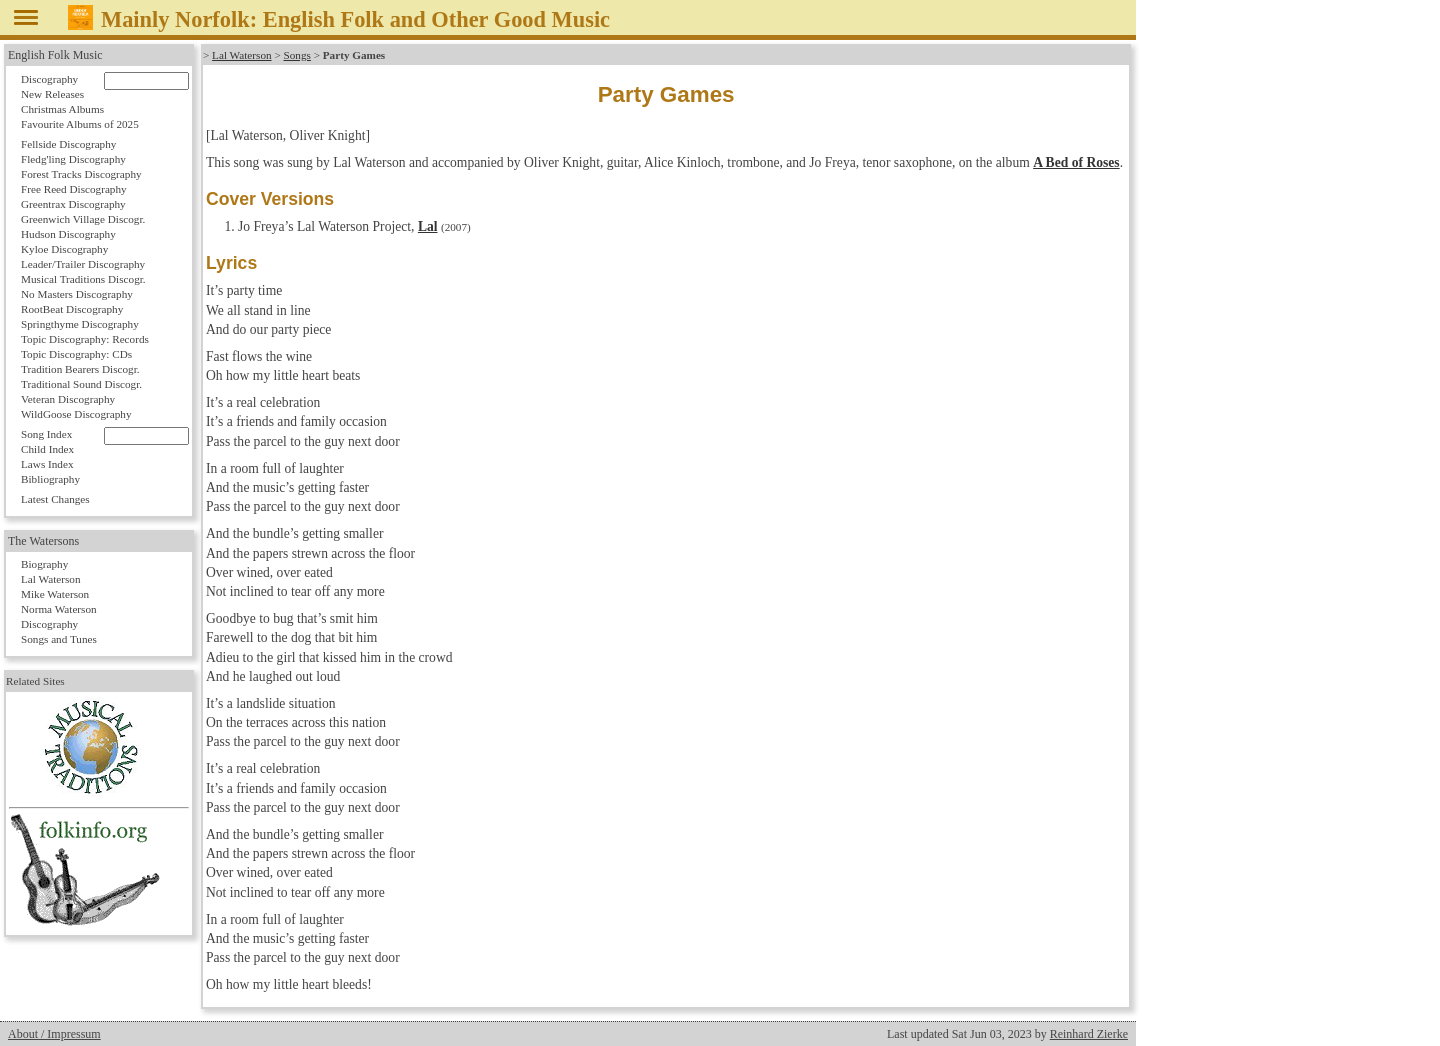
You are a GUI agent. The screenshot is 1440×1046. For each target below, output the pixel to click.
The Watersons (43, 541)
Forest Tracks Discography (81, 174)
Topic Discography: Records (85, 339)
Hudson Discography (68, 234)
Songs (297, 55)
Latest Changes (55, 499)
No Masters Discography (77, 294)
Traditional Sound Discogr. (81, 384)
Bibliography (50, 479)
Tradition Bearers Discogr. (80, 369)
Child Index (47, 449)
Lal (428, 226)
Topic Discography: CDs (76, 354)
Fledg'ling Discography (73, 159)
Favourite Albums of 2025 (80, 124)
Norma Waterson (59, 609)
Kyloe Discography (64, 249)
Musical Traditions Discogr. (83, 279)
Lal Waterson (241, 55)
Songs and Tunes (59, 639)
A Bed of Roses (1076, 162)
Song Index (46, 434)
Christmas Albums (62, 109)
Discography (49, 79)
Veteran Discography (68, 399)
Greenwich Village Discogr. (83, 219)
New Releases (52, 94)
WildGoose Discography (76, 414)
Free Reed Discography (74, 189)
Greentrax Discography (73, 204)
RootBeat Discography (72, 309)
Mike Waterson (55, 594)
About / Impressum (54, 1034)
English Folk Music (55, 55)
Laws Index (47, 464)
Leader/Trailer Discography (83, 264)
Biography (44, 564)
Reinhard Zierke (1089, 1034)
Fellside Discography (68, 144)
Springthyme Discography (80, 324)
